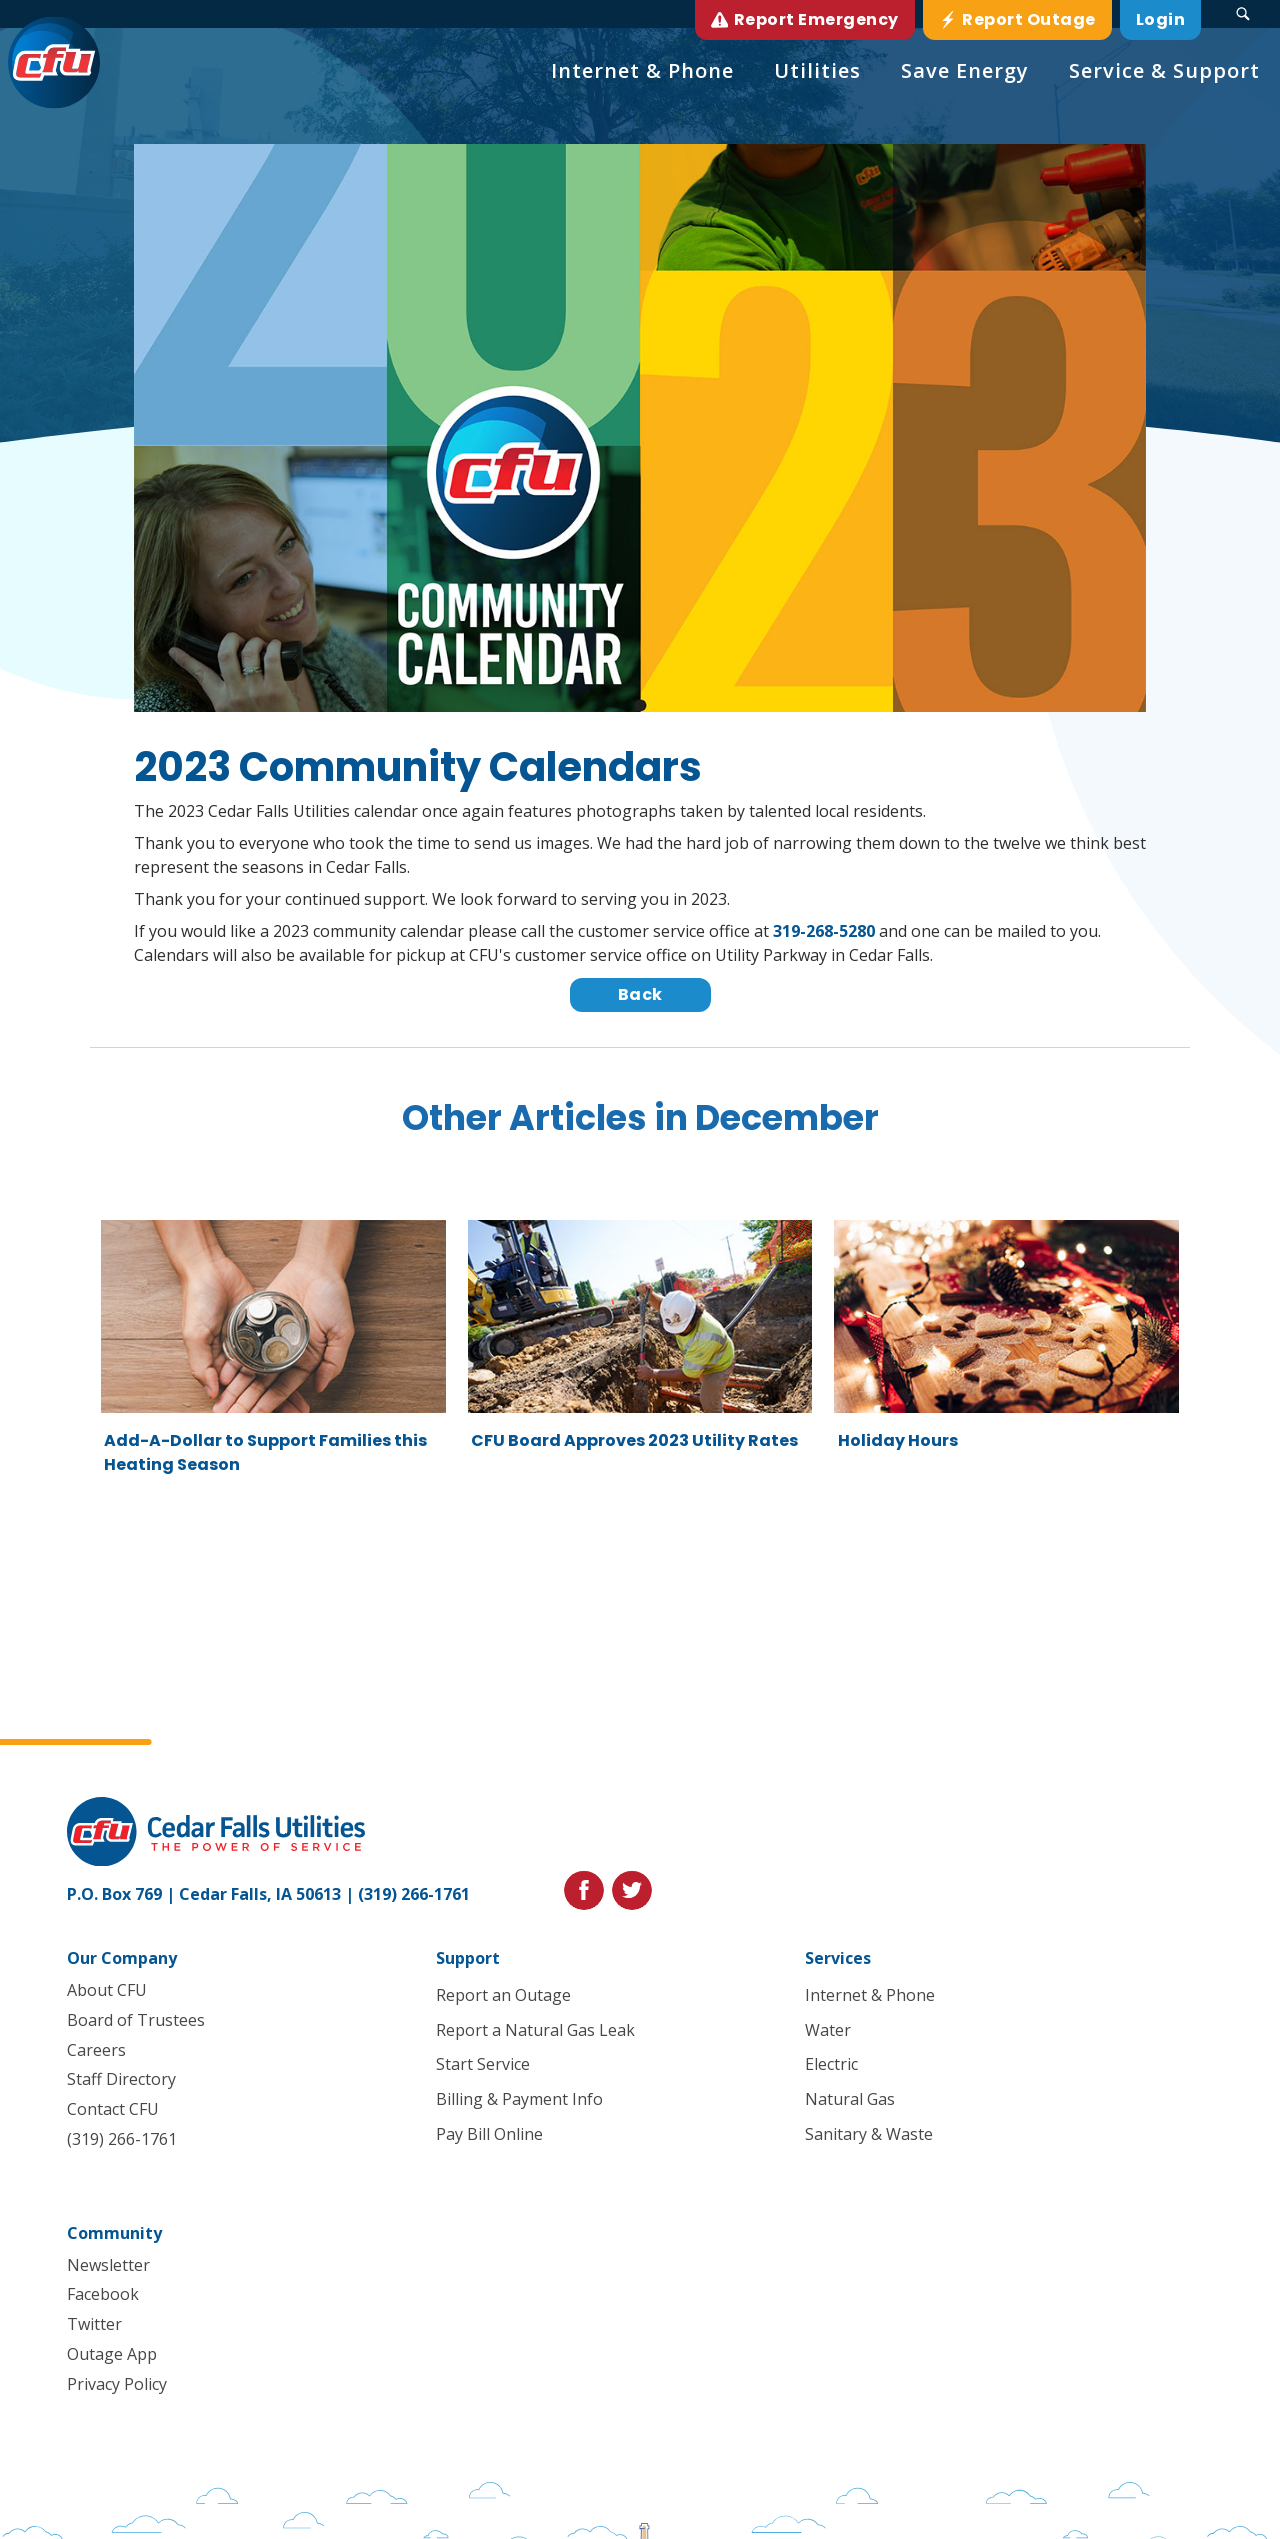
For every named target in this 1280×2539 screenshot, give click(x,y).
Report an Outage (503, 1995)
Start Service (483, 2065)
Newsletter (108, 2265)
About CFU (107, 1990)
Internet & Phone (870, 1995)
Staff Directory (121, 2080)
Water (828, 2030)
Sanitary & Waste (869, 2134)
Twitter (94, 2325)
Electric (831, 2065)
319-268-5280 (824, 931)
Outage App (112, 2354)
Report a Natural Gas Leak (535, 2030)
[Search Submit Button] (1243, 14)
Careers (96, 2050)
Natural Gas (850, 2100)
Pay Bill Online (489, 2134)
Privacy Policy (117, 2384)
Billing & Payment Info (519, 2100)
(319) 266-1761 (414, 1894)
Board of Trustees (136, 2020)
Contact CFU (113, 2109)
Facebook (103, 2295)
